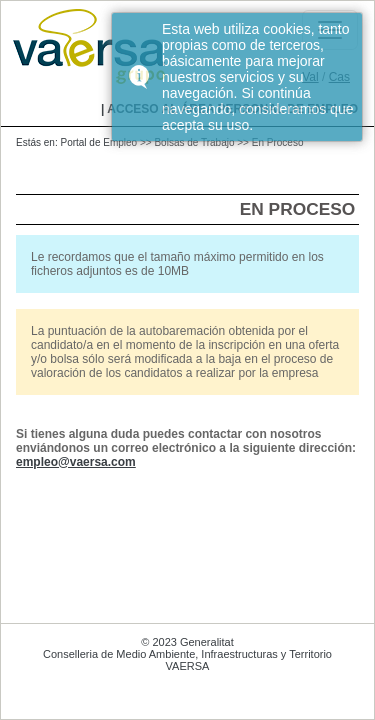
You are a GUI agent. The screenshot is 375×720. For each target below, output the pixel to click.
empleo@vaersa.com (76, 462)
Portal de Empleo (98, 142)
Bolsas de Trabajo (194, 142)
